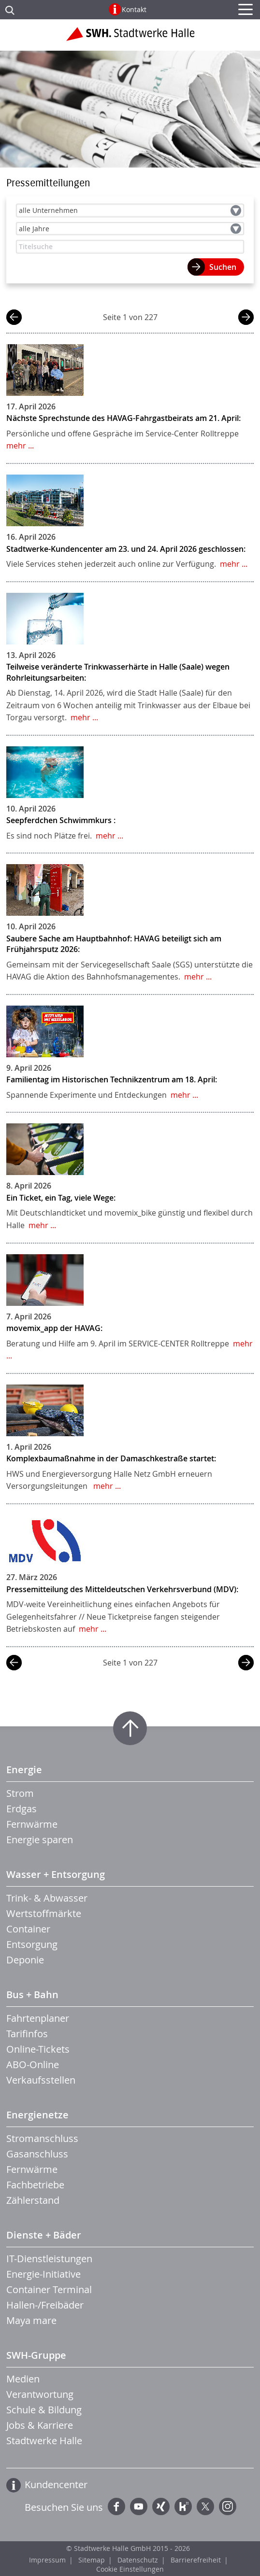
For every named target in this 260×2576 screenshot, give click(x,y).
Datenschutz (137, 2559)
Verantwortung (39, 2394)
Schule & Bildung (44, 2409)
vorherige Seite (14, 318)
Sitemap (91, 2559)
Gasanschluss (37, 2153)
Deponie (25, 1959)
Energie (24, 1769)
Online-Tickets (38, 2049)
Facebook (116, 2506)
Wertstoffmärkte (43, 1913)
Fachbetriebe (35, 2184)
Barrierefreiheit (196, 2559)
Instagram (227, 2506)
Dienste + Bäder (43, 2234)
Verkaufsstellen (40, 2079)
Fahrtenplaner (37, 2018)
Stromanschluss (42, 2138)
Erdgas (21, 1808)
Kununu (183, 2506)
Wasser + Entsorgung (55, 1874)
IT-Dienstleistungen (49, 2258)
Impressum (47, 2559)
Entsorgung (32, 1944)
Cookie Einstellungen (130, 2569)
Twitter (205, 2506)
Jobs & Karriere (39, 2425)
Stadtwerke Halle (44, 2440)
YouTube (138, 2506)
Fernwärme (32, 1824)
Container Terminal (49, 2289)
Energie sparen (39, 1839)
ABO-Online (32, 2064)
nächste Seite (246, 318)
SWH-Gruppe (36, 2355)
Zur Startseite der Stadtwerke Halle (130, 37)
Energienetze (37, 2114)
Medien (23, 2378)
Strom (20, 1793)
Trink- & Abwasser (46, 1897)
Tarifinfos (27, 2033)
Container (28, 1928)
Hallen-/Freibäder (45, 2304)
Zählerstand (32, 2200)
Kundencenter (56, 2484)
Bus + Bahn (32, 1994)
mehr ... (20, 445)
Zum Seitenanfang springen (130, 1728)
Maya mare (31, 2320)
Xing (161, 2506)
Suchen (222, 267)
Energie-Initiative (43, 2274)
